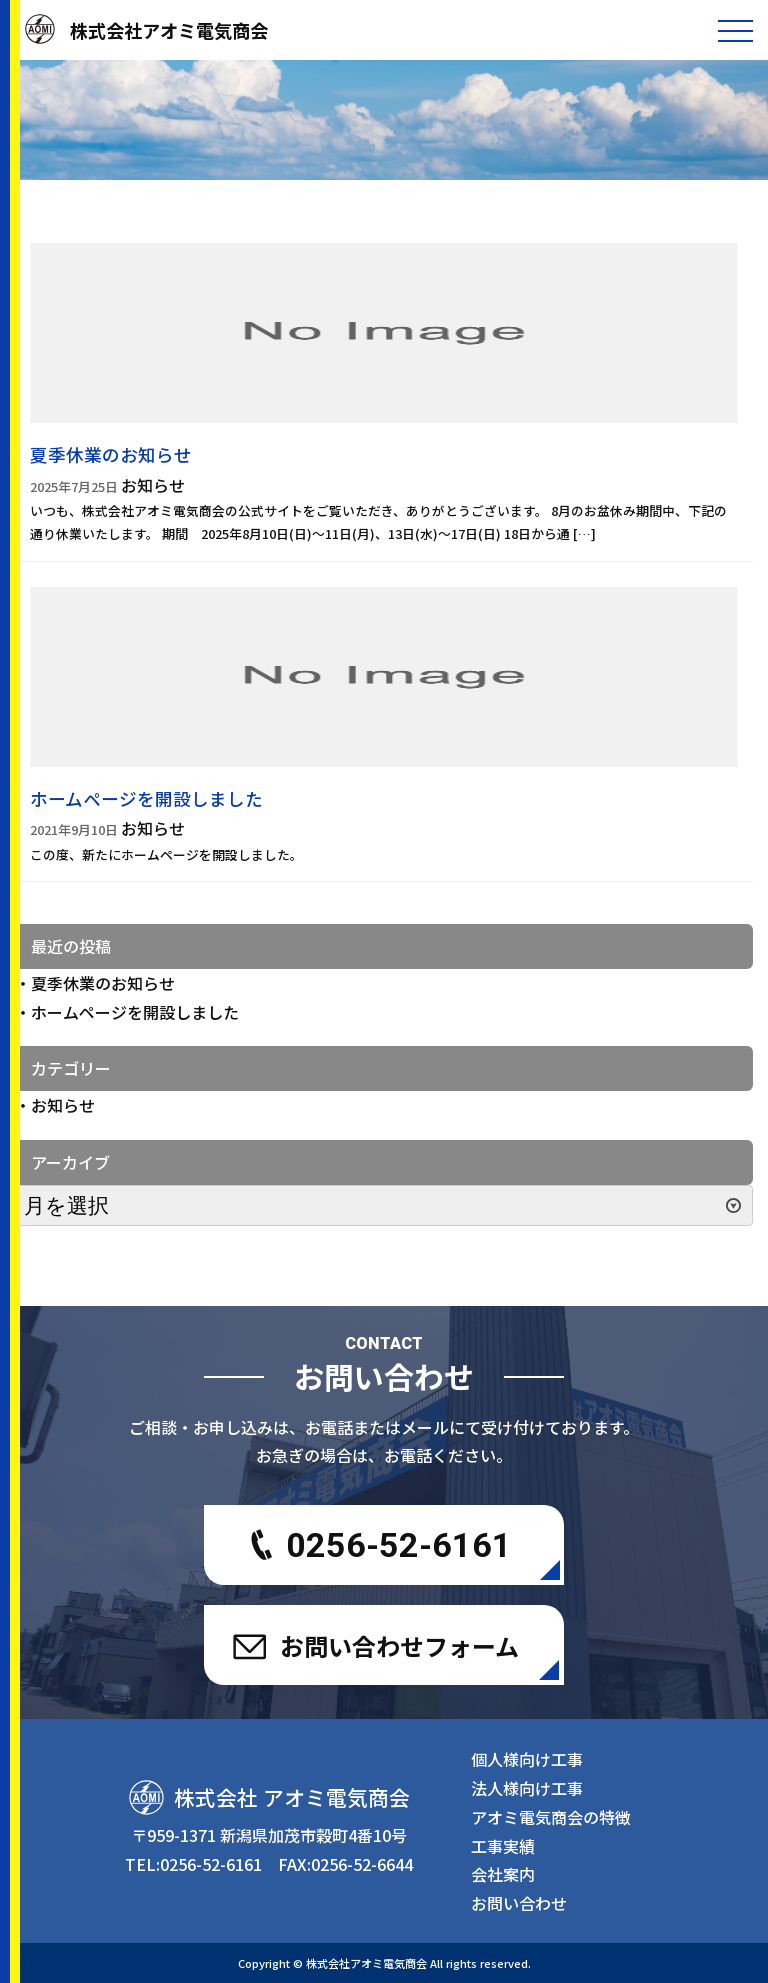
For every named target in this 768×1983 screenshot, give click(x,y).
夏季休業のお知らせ (103, 983)
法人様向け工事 (527, 1788)
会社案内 (503, 1874)
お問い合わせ (519, 1903)
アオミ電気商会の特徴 (551, 1817)
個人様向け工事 (527, 1759)
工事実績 (503, 1846)
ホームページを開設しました (135, 1012)
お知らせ (63, 1105)
